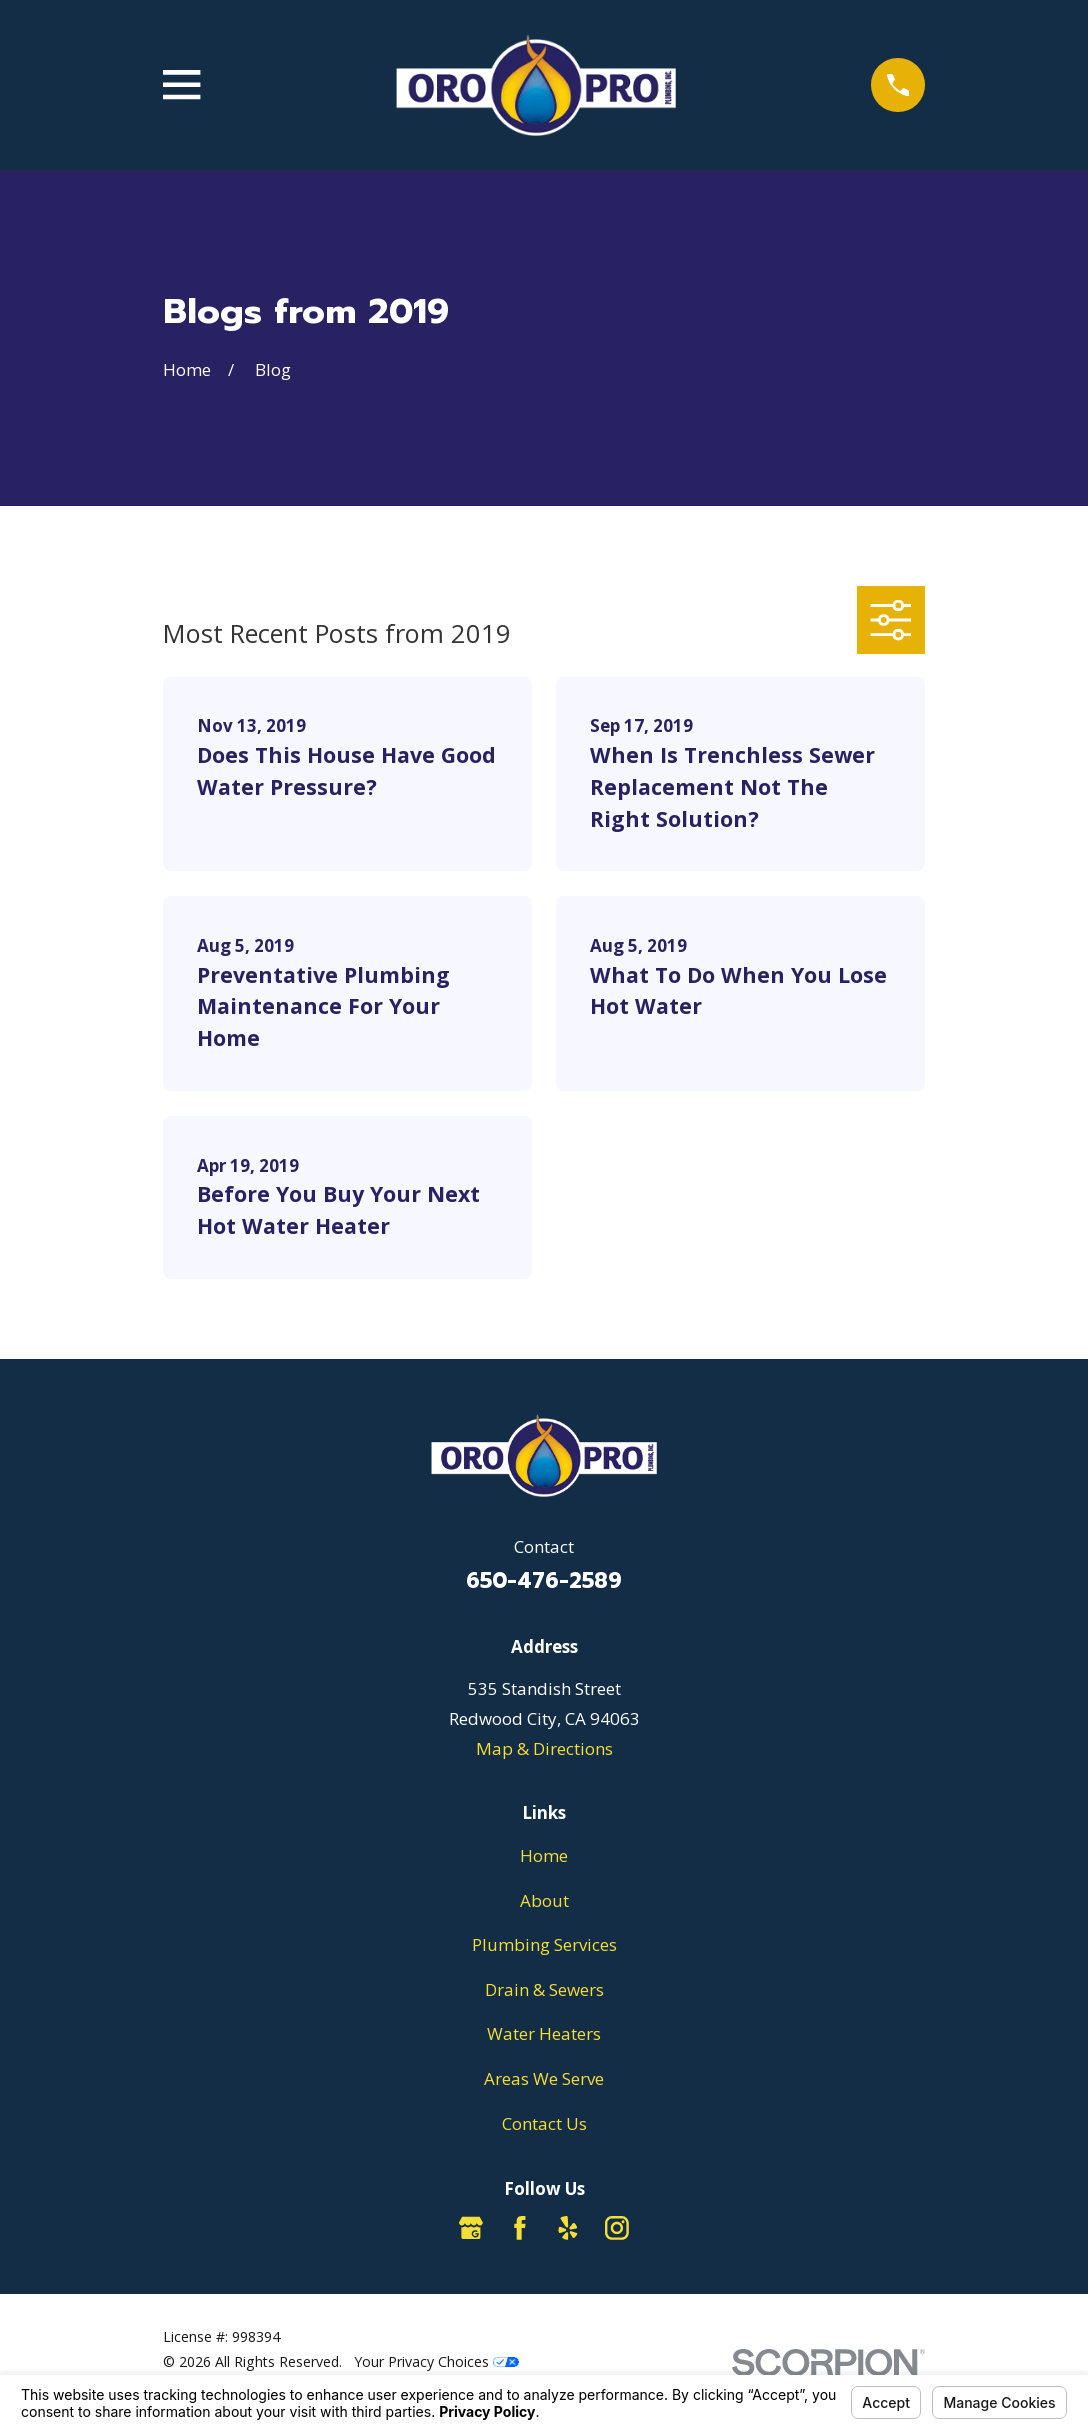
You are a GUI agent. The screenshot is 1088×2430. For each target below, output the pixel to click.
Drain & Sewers (544, 1989)
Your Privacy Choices (436, 2361)
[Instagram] (617, 2228)
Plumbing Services (544, 1944)
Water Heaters (544, 2033)
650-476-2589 (544, 1581)
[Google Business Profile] (471, 2228)
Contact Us (544, 2123)
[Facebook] (520, 2228)
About (544, 1900)
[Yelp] (568, 2228)
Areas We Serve (544, 2078)
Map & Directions (544, 1748)
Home (544, 1855)
